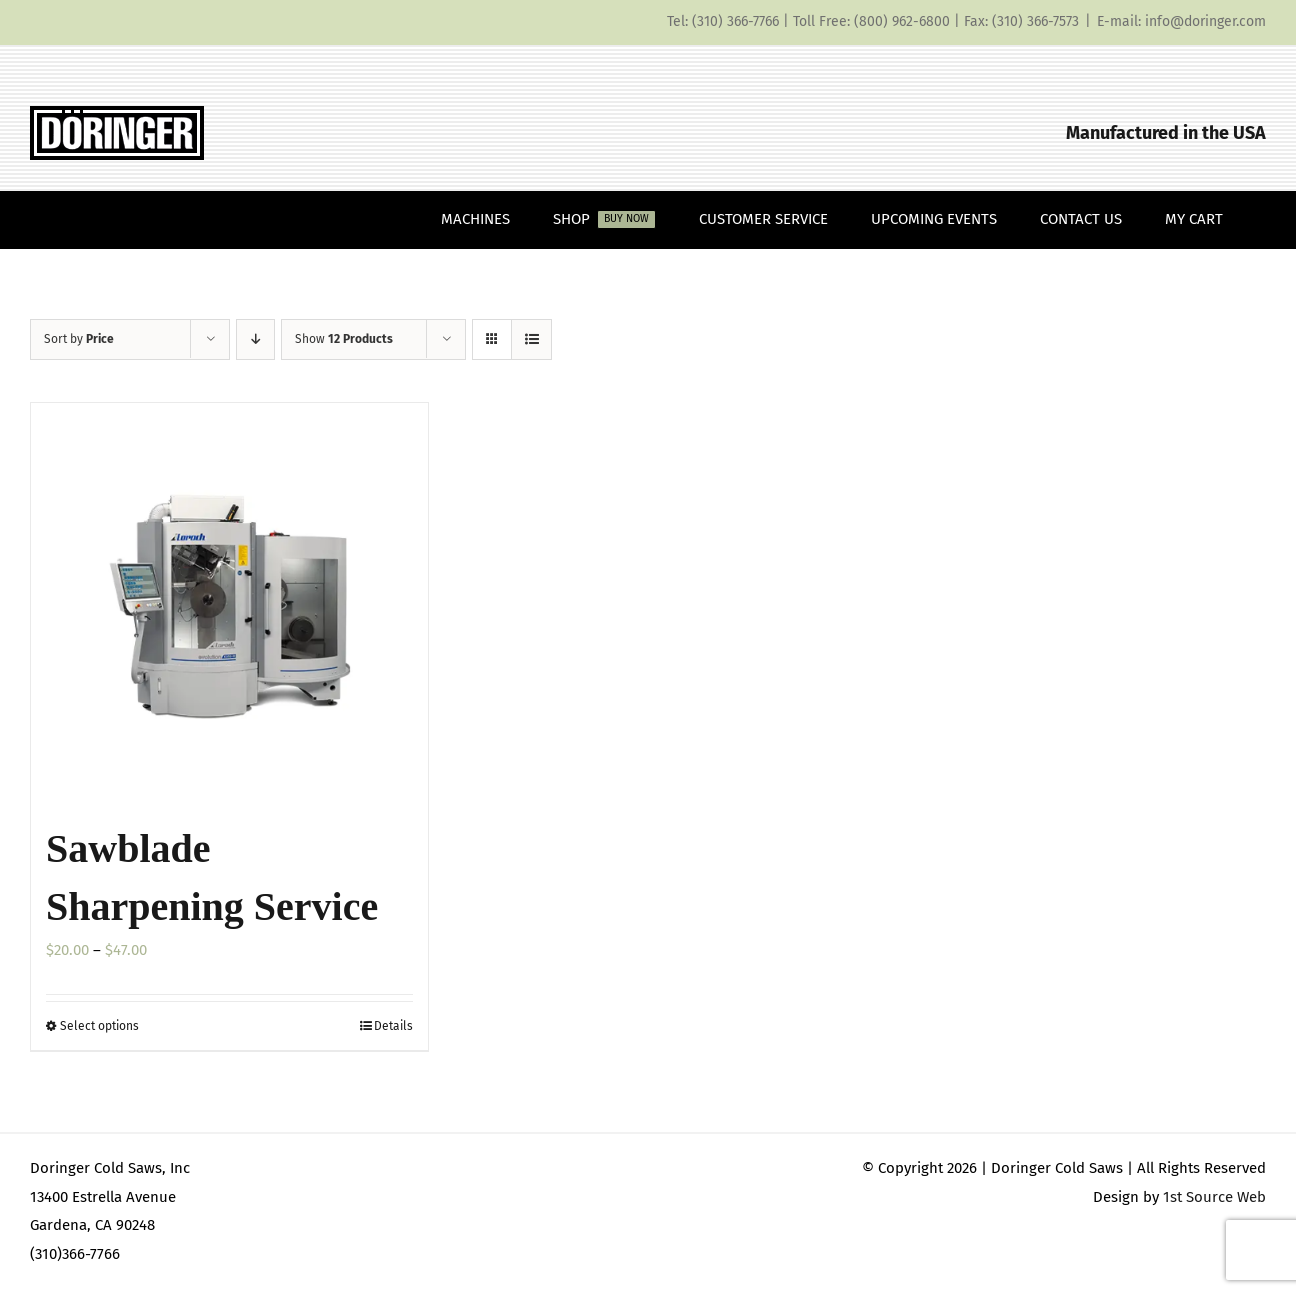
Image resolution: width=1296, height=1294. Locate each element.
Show (344, 339)
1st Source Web (1214, 1197)
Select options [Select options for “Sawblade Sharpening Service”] (99, 1026)
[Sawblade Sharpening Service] (229, 601)
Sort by (79, 339)
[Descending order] (255, 339)
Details (393, 1026)
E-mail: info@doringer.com (1181, 21)
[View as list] (531, 339)
